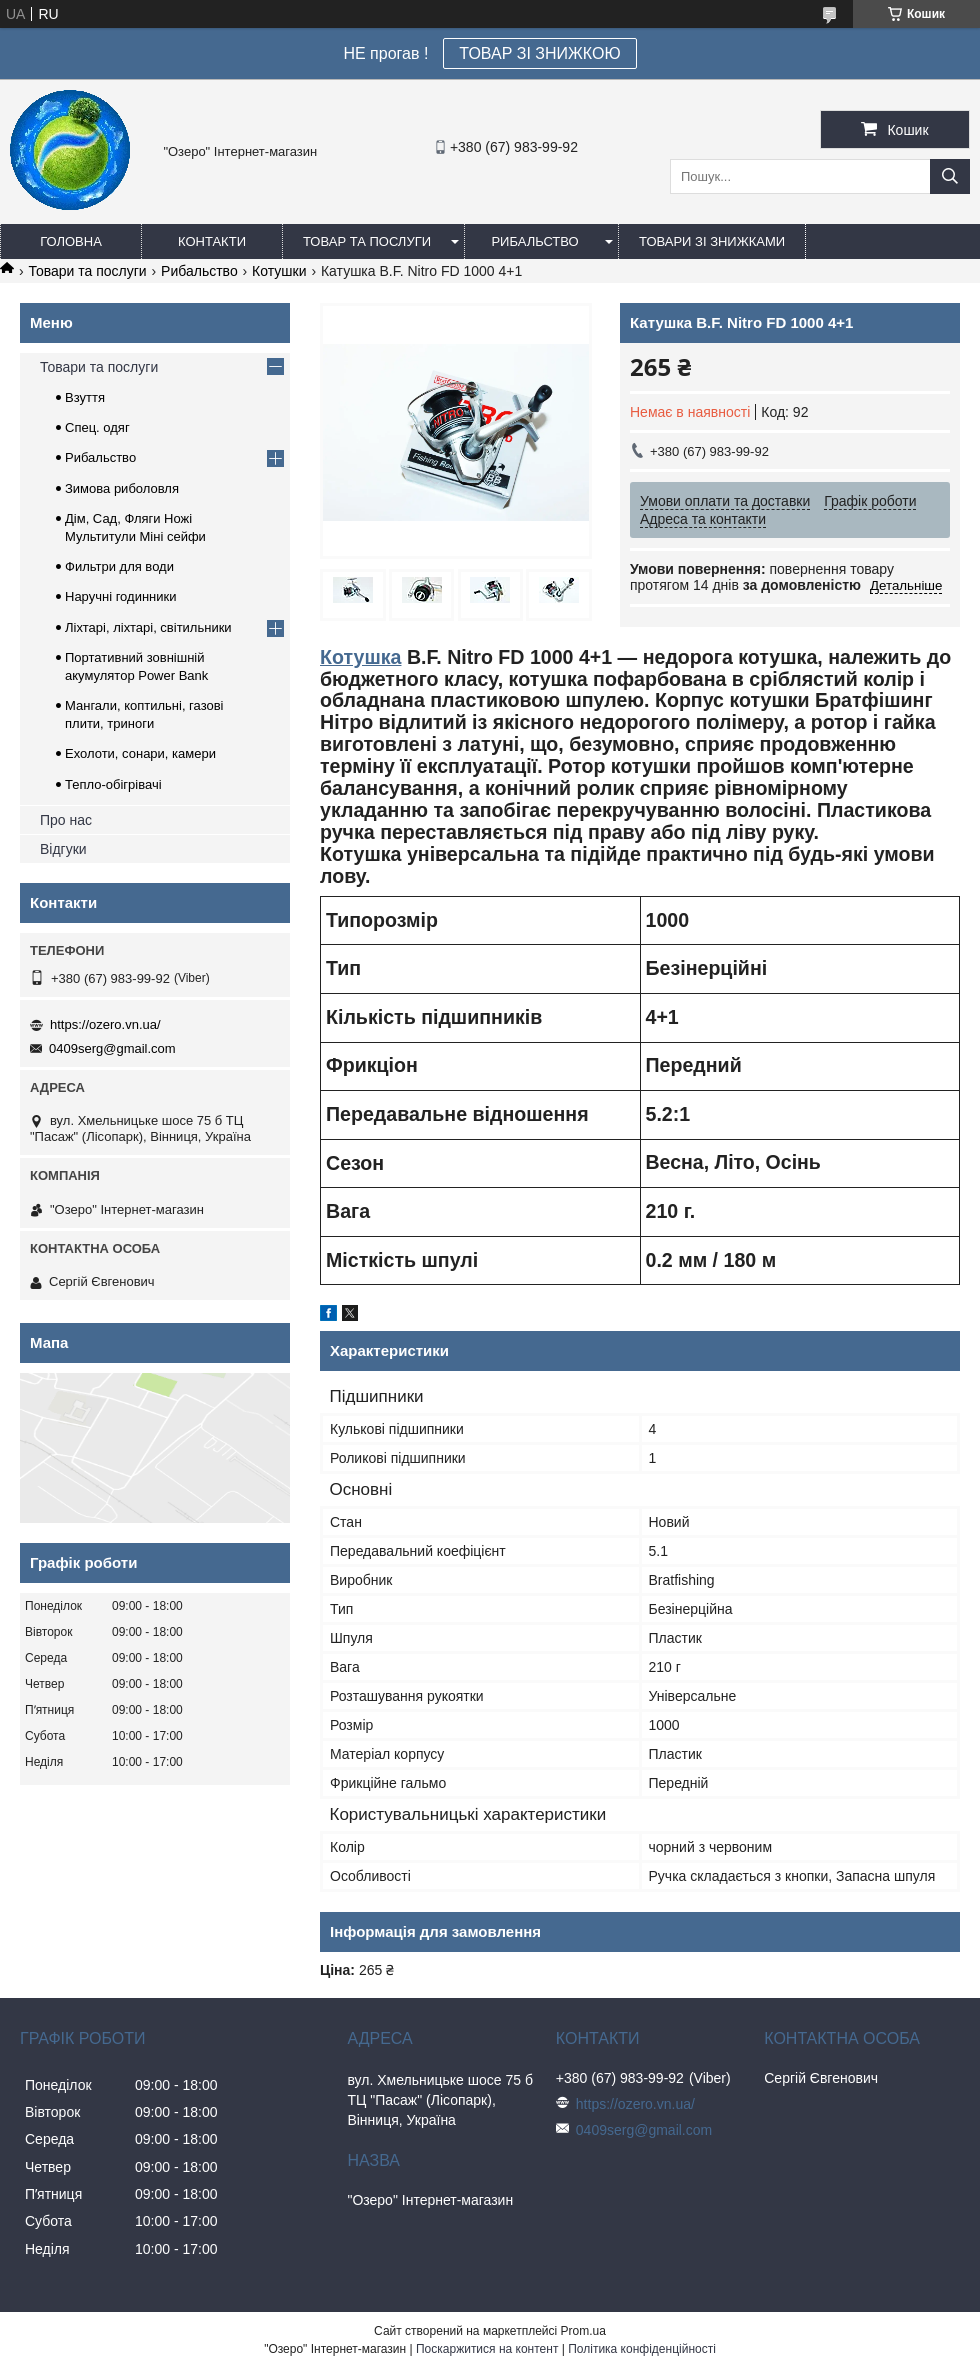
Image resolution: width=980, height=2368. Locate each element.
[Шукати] (950, 176)
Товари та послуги (87, 271)
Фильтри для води (119, 566)
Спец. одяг (97, 427)
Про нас (66, 820)
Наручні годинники (120, 596)
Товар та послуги (367, 241)
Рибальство (534, 241)
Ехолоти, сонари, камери (140, 753)
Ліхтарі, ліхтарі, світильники (148, 627)
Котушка (360, 657)
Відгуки (63, 849)
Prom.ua (583, 2331)
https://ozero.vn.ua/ (105, 1024)
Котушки (279, 271)
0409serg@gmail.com (112, 1048)
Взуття (85, 397)
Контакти (212, 241)
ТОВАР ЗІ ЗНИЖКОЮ (539, 53)
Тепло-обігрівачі (113, 784)
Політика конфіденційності (642, 2349)
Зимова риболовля (122, 488)
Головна (71, 241)
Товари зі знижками (712, 241)
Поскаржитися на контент (487, 2349)
